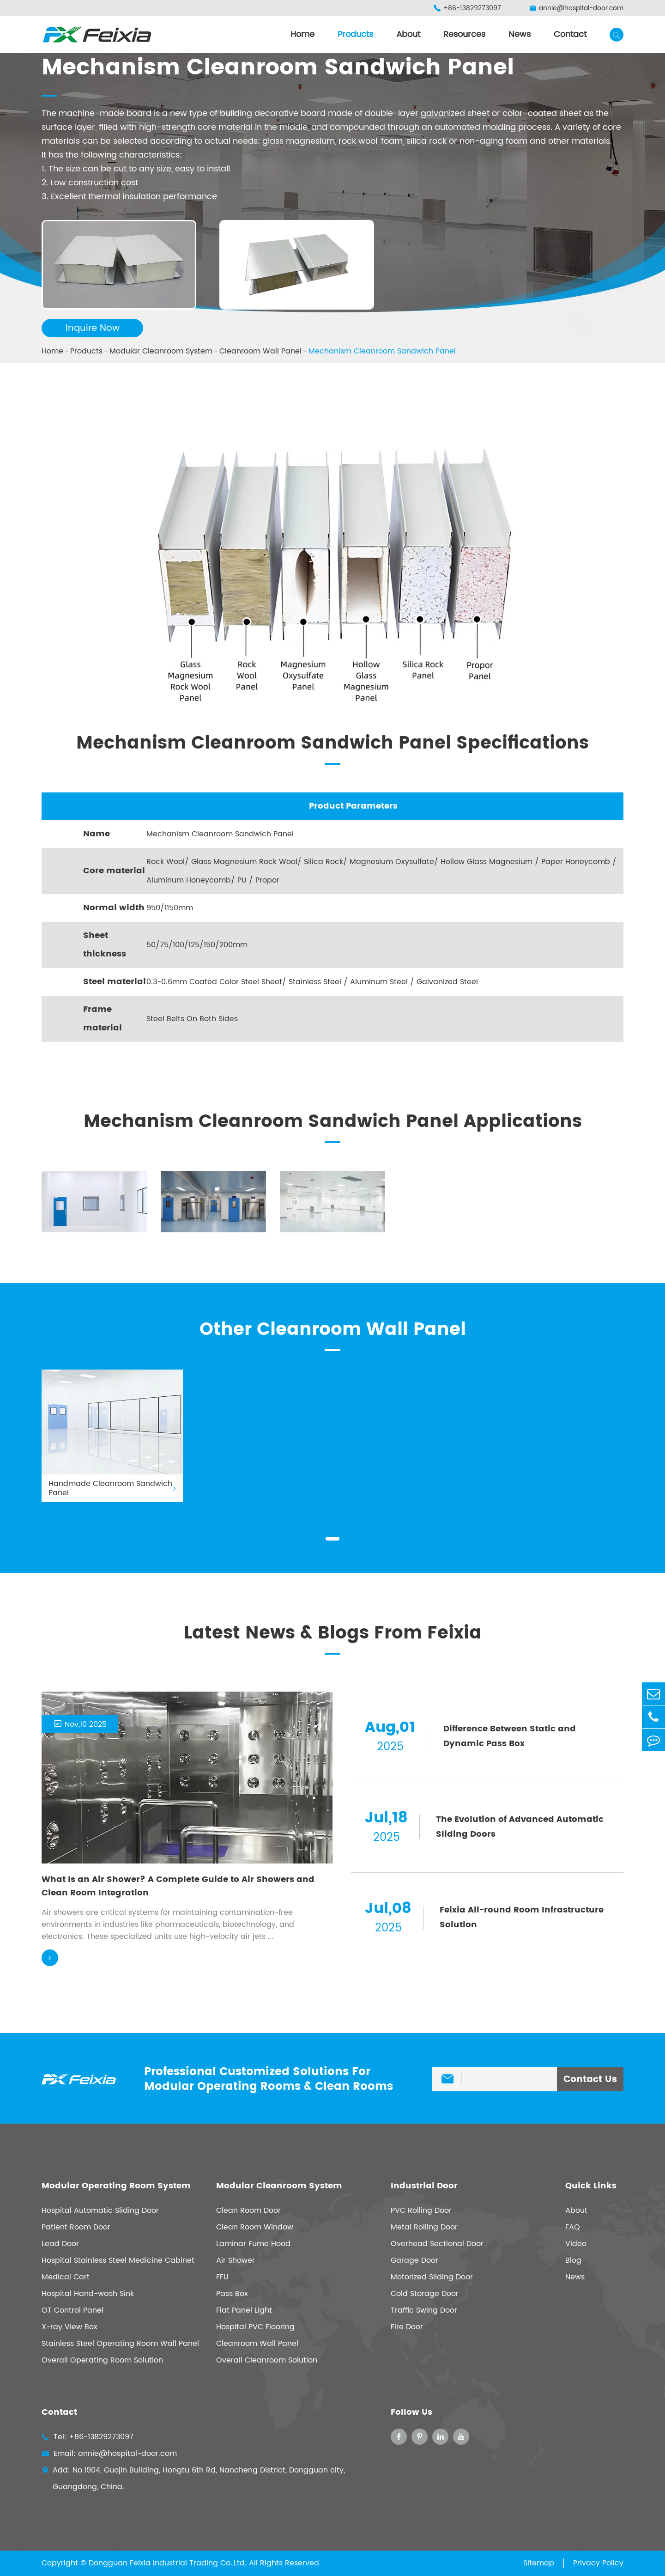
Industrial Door (424, 2185)
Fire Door (407, 2327)
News (519, 34)
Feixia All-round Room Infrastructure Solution (522, 1917)
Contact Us (590, 2079)
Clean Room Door (248, 2211)
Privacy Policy (598, 2563)
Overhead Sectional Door (437, 2244)
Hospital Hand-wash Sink (88, 2294)
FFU (222, 2277)
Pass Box (232, 2294)
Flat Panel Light (244, 2310)
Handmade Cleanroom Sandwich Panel (112, 1488)
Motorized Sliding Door (432, 2277)
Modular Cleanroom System (160, 351)
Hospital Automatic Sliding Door (100, 2211)
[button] (332, 1539)
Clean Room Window (254, 2227)
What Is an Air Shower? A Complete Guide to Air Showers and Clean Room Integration (178, 1886)
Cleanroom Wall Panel (260, 351)
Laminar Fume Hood (253, 2244)
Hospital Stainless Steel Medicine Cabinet (118, 2260)
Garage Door (414, 2260)
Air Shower (235, 2260)
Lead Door (60, 2244)
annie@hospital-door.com (576, 8)
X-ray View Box (69, 2327)
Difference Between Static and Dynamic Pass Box (509, 1736)
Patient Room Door (76, 2227)
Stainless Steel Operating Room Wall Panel (120, 2344)
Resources (464, 34)
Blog (573, 2260)
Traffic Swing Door (424, 2310)
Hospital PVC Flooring (255, 2327)
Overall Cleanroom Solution (266, 2360)
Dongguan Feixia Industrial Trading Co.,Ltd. (168, 2563)
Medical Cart (66, 2277)
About (408, 34)
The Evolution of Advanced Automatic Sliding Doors (520, 1827)
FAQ (572, 2227)
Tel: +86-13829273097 (87, 2437)
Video (575, 2244)
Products (355, 34)
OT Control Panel (72, 2310)
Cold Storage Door (425, 2294)
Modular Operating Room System (116, 2185)
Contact (570, 34)
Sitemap (538, 2563)
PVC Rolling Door (421, 2211)
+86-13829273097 (467, 8)
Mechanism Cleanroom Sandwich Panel (382, 351)
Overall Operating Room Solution (102, 2360)
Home (302, 34)
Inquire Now (93, 328)
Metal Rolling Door (424, 2227)
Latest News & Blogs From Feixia (333, 1633)
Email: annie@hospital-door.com (109, 2453)
